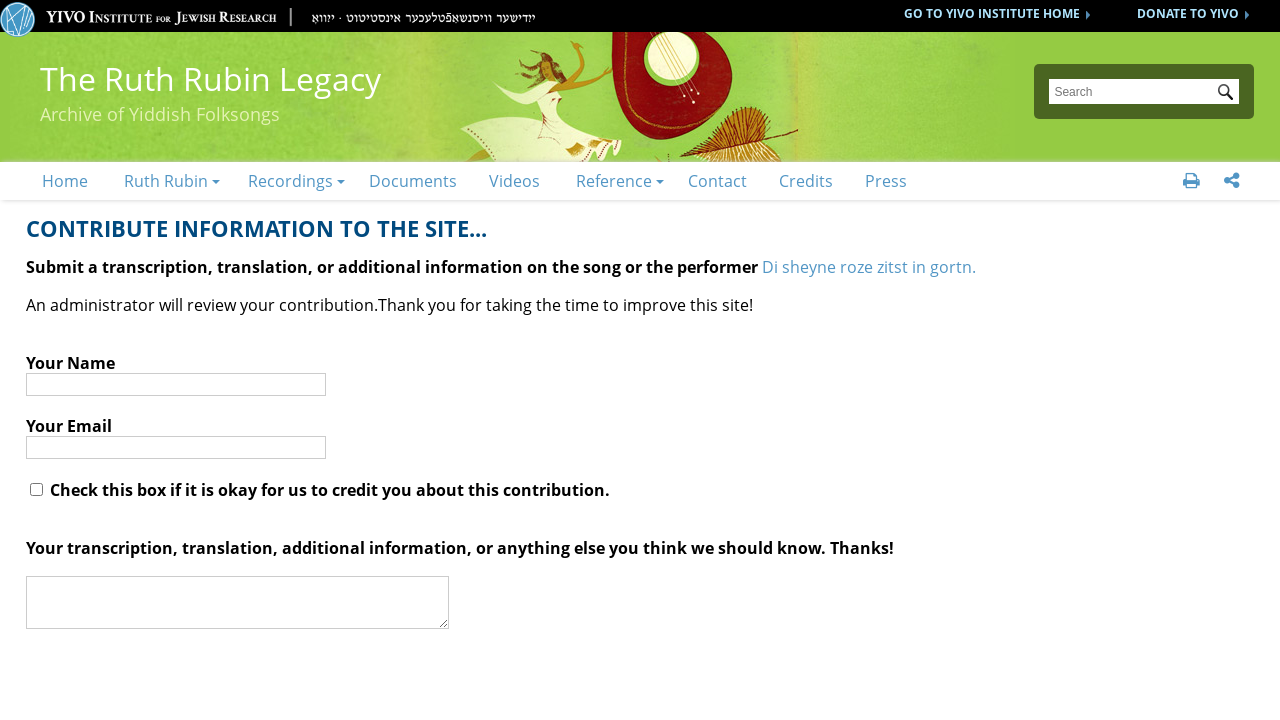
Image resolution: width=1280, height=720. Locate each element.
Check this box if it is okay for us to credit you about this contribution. (320, 490)
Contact (717, 181)
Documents (413, 181)
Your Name (70, 363)
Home (65, 181)
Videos (514, 181)
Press (886, 181)
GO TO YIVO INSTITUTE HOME (992, 13)
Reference (614, 181)
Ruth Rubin (166, 181)
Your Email (69, 426)
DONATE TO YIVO (1188, 13)
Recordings (290, 181)
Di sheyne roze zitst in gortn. (869, 267)
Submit (1229, 94)
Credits (806, 181)
